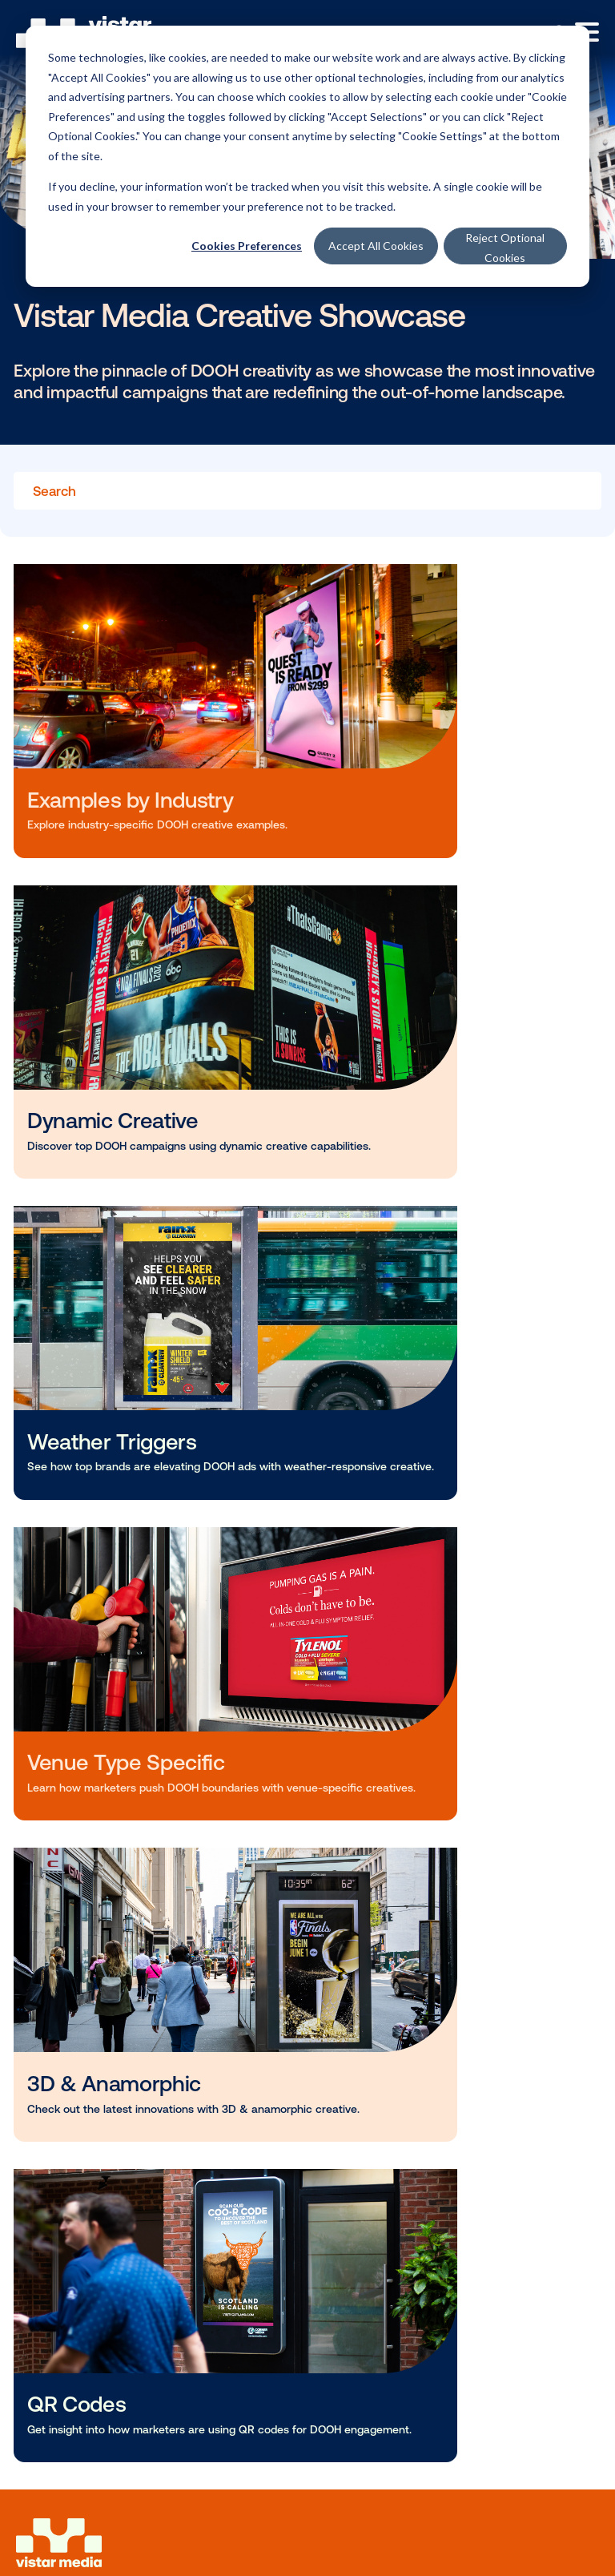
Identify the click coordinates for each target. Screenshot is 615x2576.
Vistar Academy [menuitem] (79, 1965)
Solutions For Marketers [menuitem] (103, 1725)
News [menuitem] (48, 1938)
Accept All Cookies (376, 245)
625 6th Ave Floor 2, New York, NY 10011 (120, 2355)
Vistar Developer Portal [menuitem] (101, 2233)
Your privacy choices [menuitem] (79, 2542)
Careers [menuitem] (55, 2085)
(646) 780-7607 (245, 2355)
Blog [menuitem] (45, 1911)
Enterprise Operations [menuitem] (97, 1845)
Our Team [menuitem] (61, 2058)
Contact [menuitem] (56, 2112)
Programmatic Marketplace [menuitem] (113, 1818)
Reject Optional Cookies (505, 247)
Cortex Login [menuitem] (70, 2205)
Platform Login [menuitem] (76, 2178)
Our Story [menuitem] (61, 2031)
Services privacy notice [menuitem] (85, 2461)
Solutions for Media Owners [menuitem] (115, 1752)
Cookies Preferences (246, 245)
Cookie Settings (67, 2395)
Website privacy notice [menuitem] (83, 2424)
